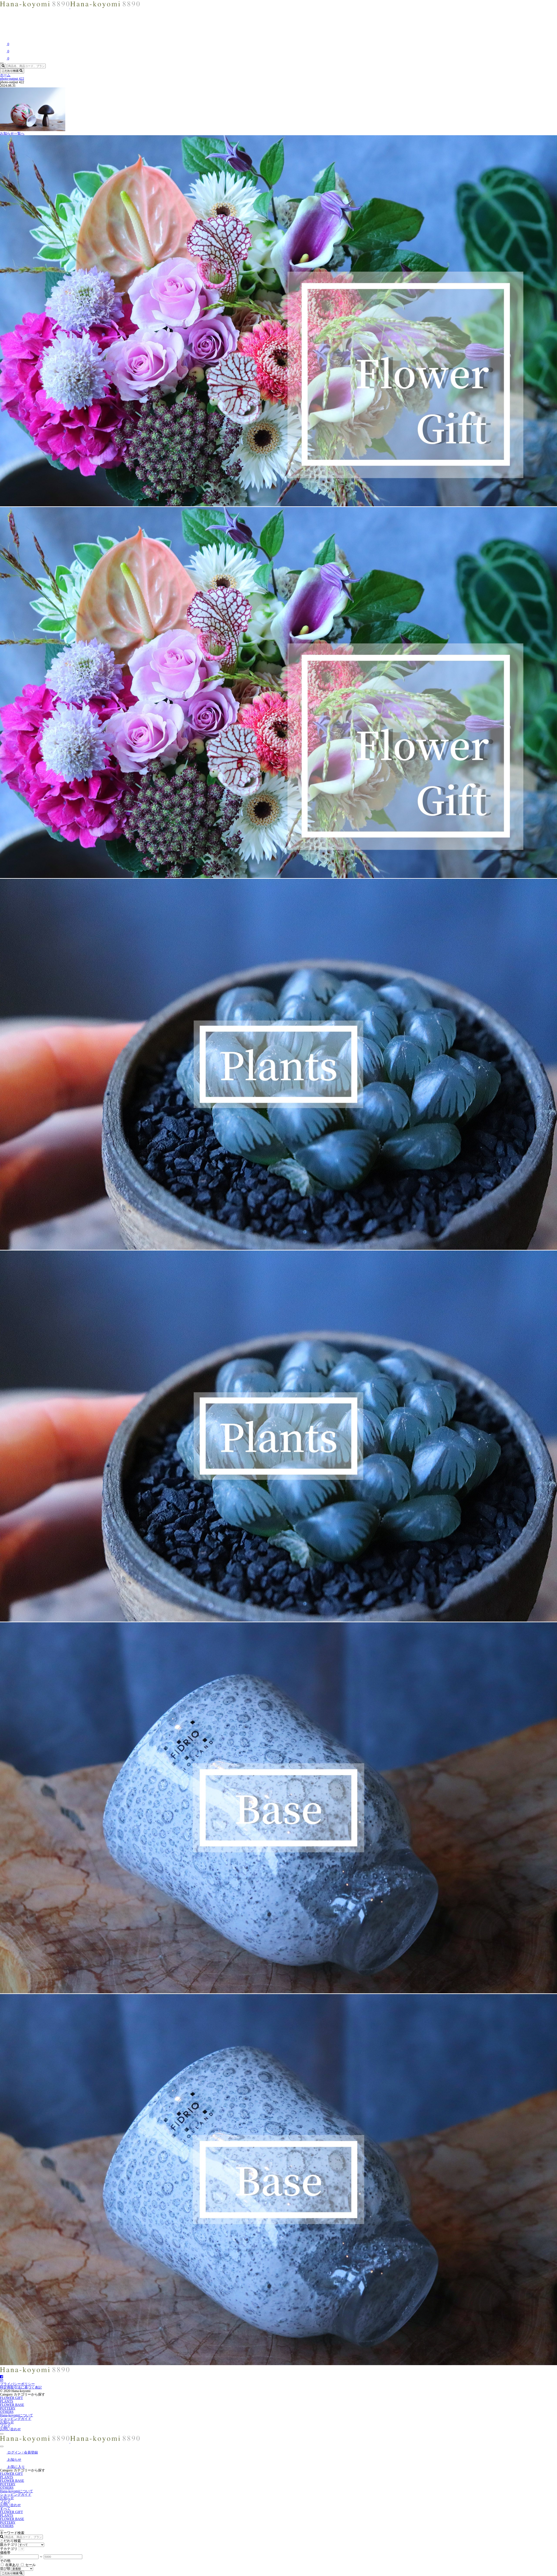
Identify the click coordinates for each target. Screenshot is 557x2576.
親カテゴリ (8, 2544)
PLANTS (6, 2401)
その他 (5, 2561)
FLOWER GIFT (11, 2398)
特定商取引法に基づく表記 (21, 2387)
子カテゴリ (8, 2549)
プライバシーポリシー (17, 2384)
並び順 (5, 2568)
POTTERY (7, 2408)
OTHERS (6, 2412)
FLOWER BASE (12, 2405)
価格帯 (5, 2552)
